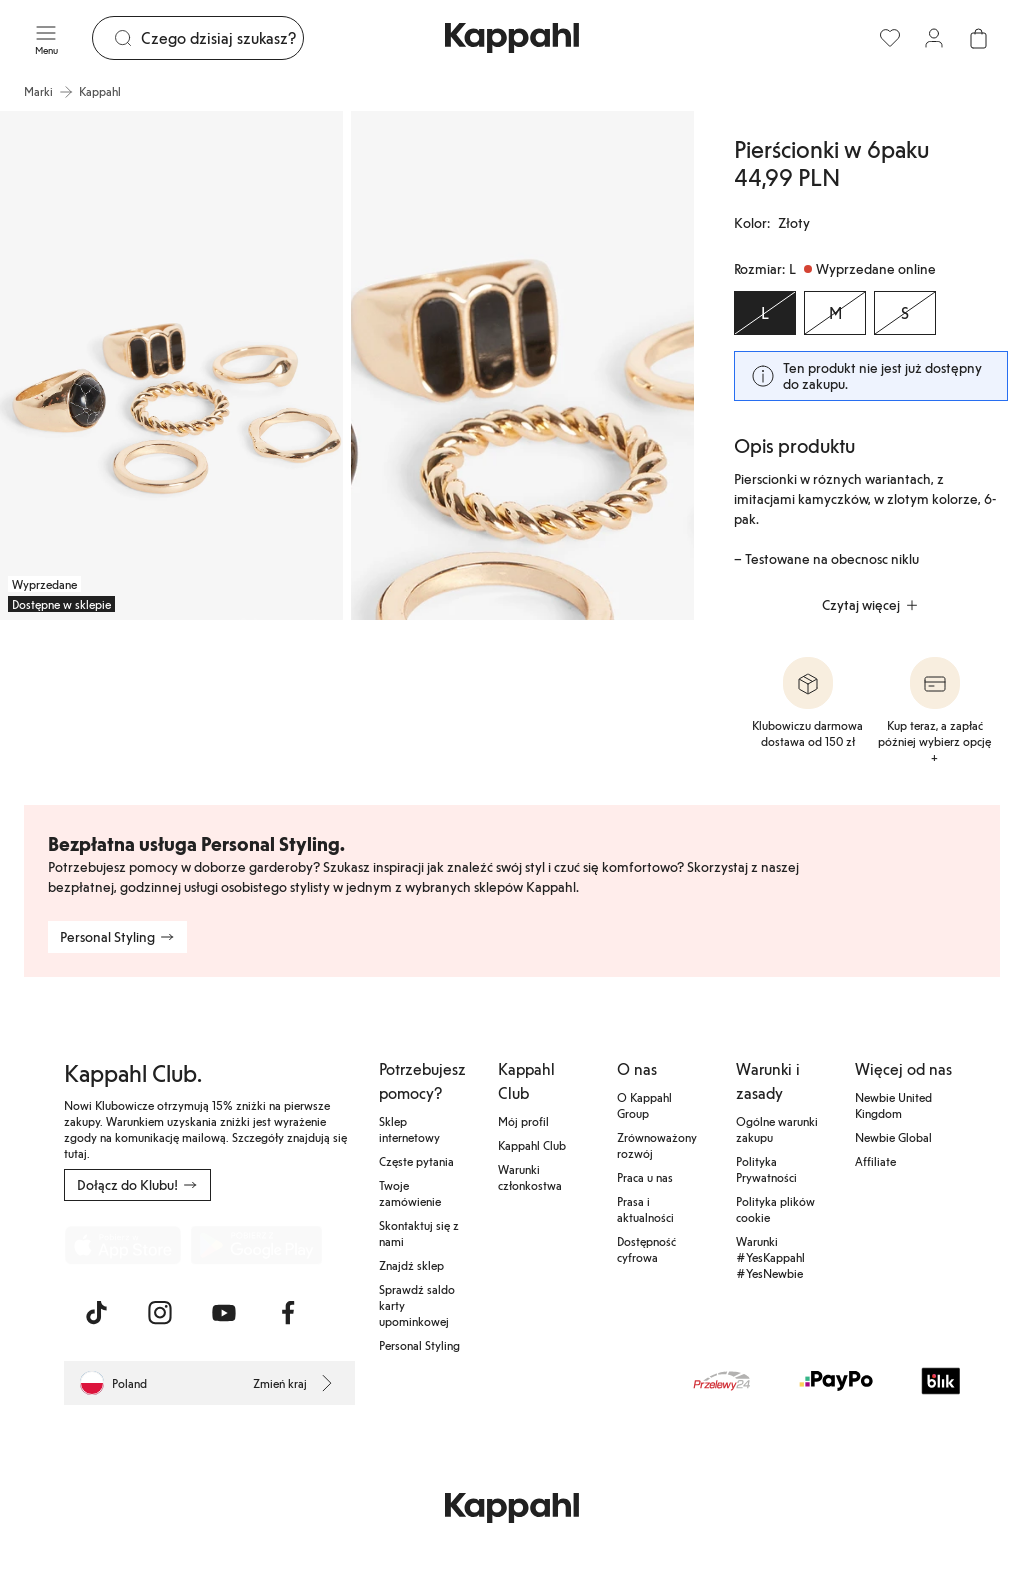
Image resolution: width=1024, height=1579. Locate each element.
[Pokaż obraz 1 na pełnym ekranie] (171, 365)
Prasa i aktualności (645, 1209)
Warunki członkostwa (530, 1177)
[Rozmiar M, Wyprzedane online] (835, 313)
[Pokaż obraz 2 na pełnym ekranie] (522, 365)
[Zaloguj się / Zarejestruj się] (934, 38)
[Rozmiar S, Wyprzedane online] (905, 313)
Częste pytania (416, 1161)
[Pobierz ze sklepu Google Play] (256, 1245)
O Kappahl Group (644, 1105)
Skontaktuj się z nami (419, 1233)
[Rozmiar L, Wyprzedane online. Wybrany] (765, 313)
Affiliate (875, 1161)
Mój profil (523, 1121)
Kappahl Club (532, 1145)
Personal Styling (419, 1345)
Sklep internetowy (409, 1129)
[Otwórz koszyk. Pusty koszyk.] (978, 38)
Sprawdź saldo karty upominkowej (417, 1305)
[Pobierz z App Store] (123, 1245)
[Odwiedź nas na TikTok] (96, 1313)
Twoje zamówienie (410, 1193)
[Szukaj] (222, 38)
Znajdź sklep (411, 1265)
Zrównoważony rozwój (657, 1145)
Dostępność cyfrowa (646, 1249)
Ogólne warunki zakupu (777, 1129)
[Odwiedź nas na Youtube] (224, 1313)
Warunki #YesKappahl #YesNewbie (770, 1257)
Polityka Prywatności (766, 1169)
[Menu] (46, 38)
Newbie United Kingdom (893, 1105)
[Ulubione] (890, 38)
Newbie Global (893, 1137)
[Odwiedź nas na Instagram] (160, 1313)
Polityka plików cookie (775, 1209)
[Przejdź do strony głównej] (512, 38)
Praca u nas (645, 1177)
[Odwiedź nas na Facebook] (288, 1313)
